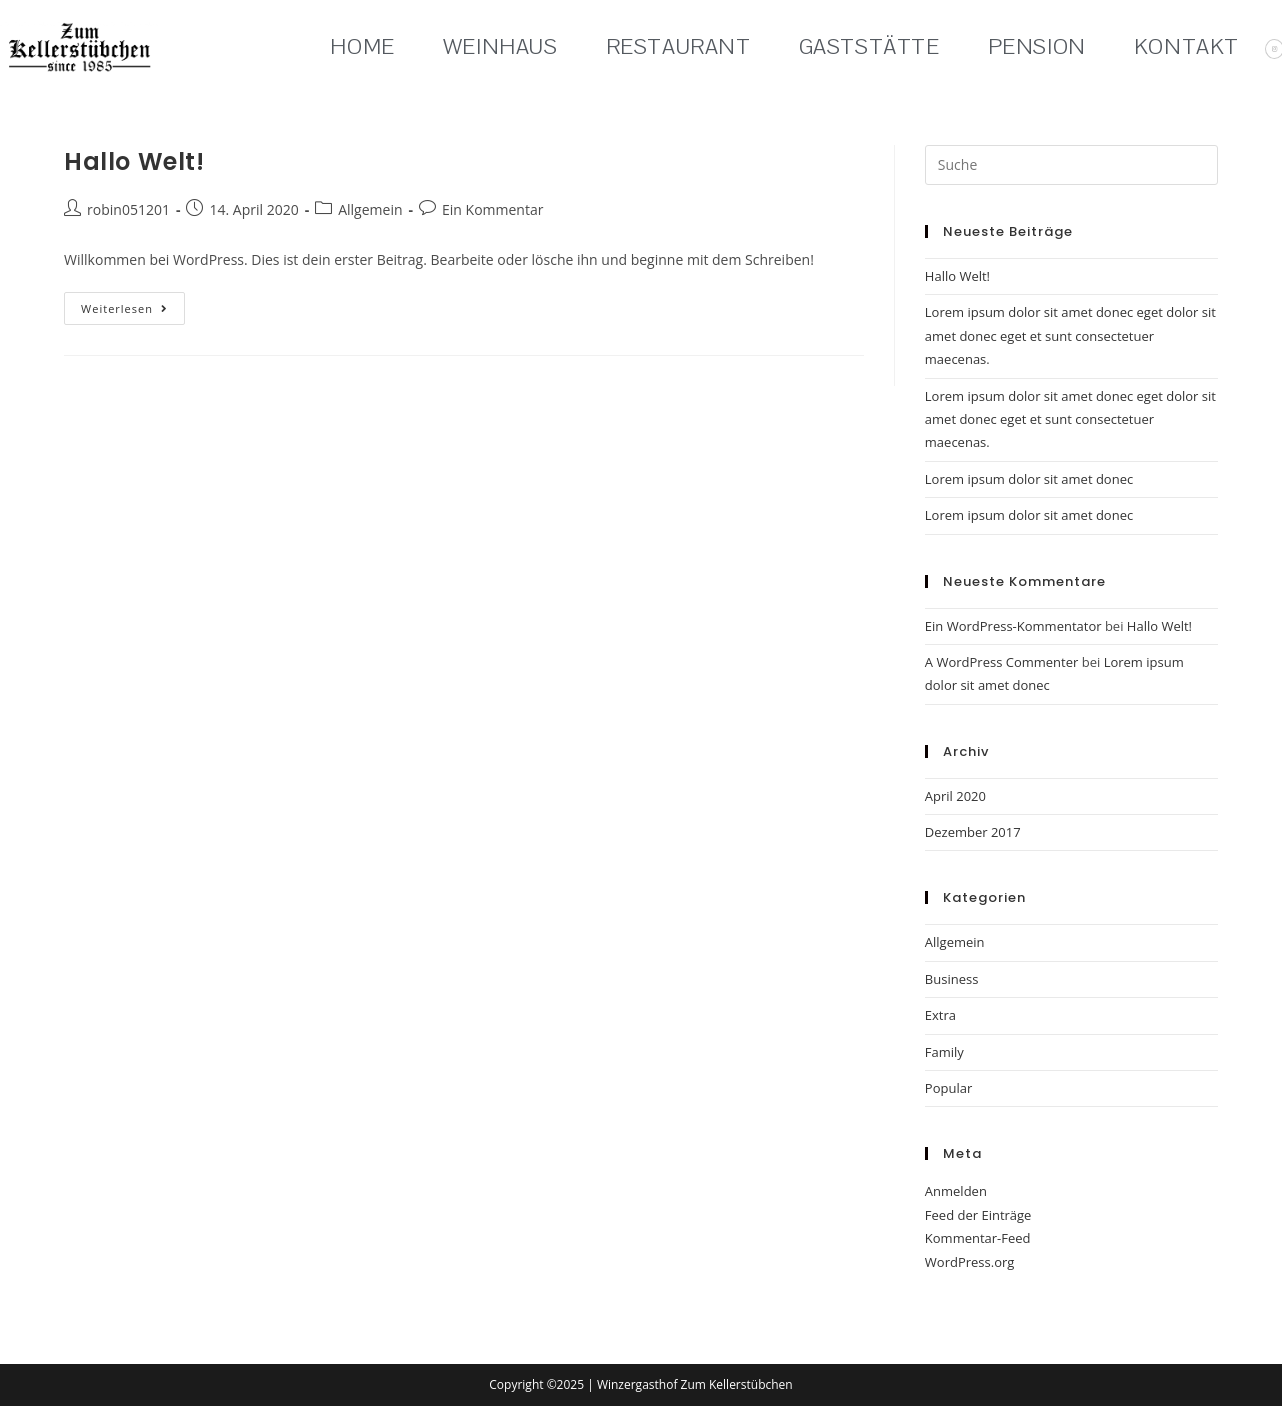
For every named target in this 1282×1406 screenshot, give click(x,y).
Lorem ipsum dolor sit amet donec (1029, 479)
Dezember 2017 (973, 832)
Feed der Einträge (978, 1215)
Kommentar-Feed (978, 1238)
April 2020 (955, 796)
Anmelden (956, 1191)
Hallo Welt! (134, 161)
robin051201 (128, 209)
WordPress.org (970, 1262)
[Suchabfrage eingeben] (1071, 165)
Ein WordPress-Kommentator (1013, 626)
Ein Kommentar (492, 209)
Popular (948, 1088)
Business (952, 979)
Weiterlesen (133, 304)
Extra (940, 1015)
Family (944, 1052)
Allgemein (370, 209)
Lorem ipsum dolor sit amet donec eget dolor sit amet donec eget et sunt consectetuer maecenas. (1070, 335)
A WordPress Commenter (1002, 662)
